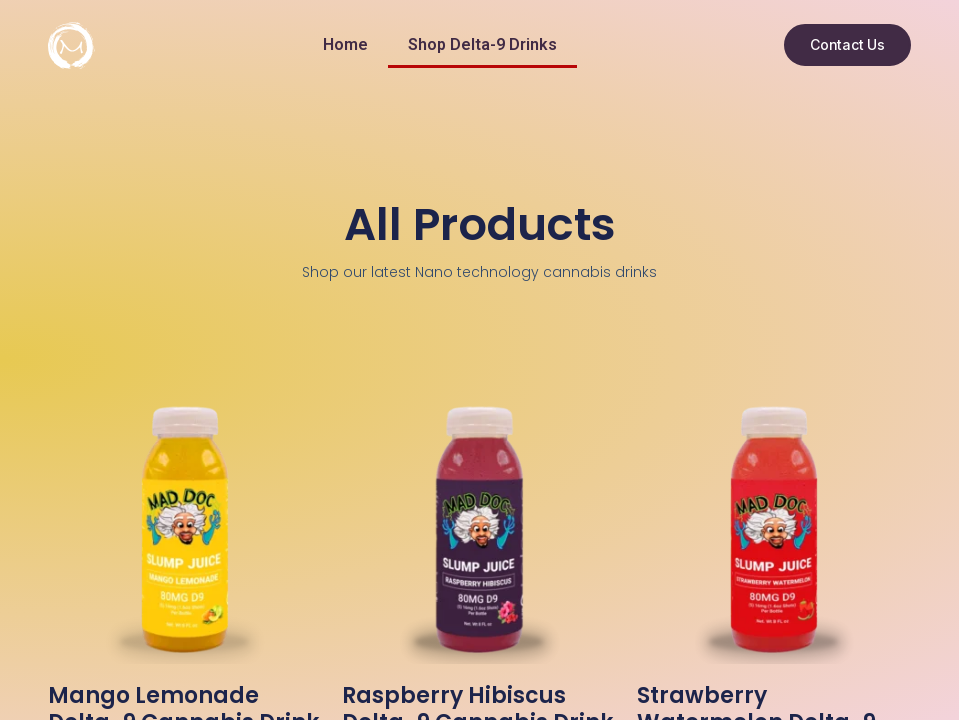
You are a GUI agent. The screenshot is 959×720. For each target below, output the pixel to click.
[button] (847, 45)
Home (345, 44)
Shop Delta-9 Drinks (482, 44)
